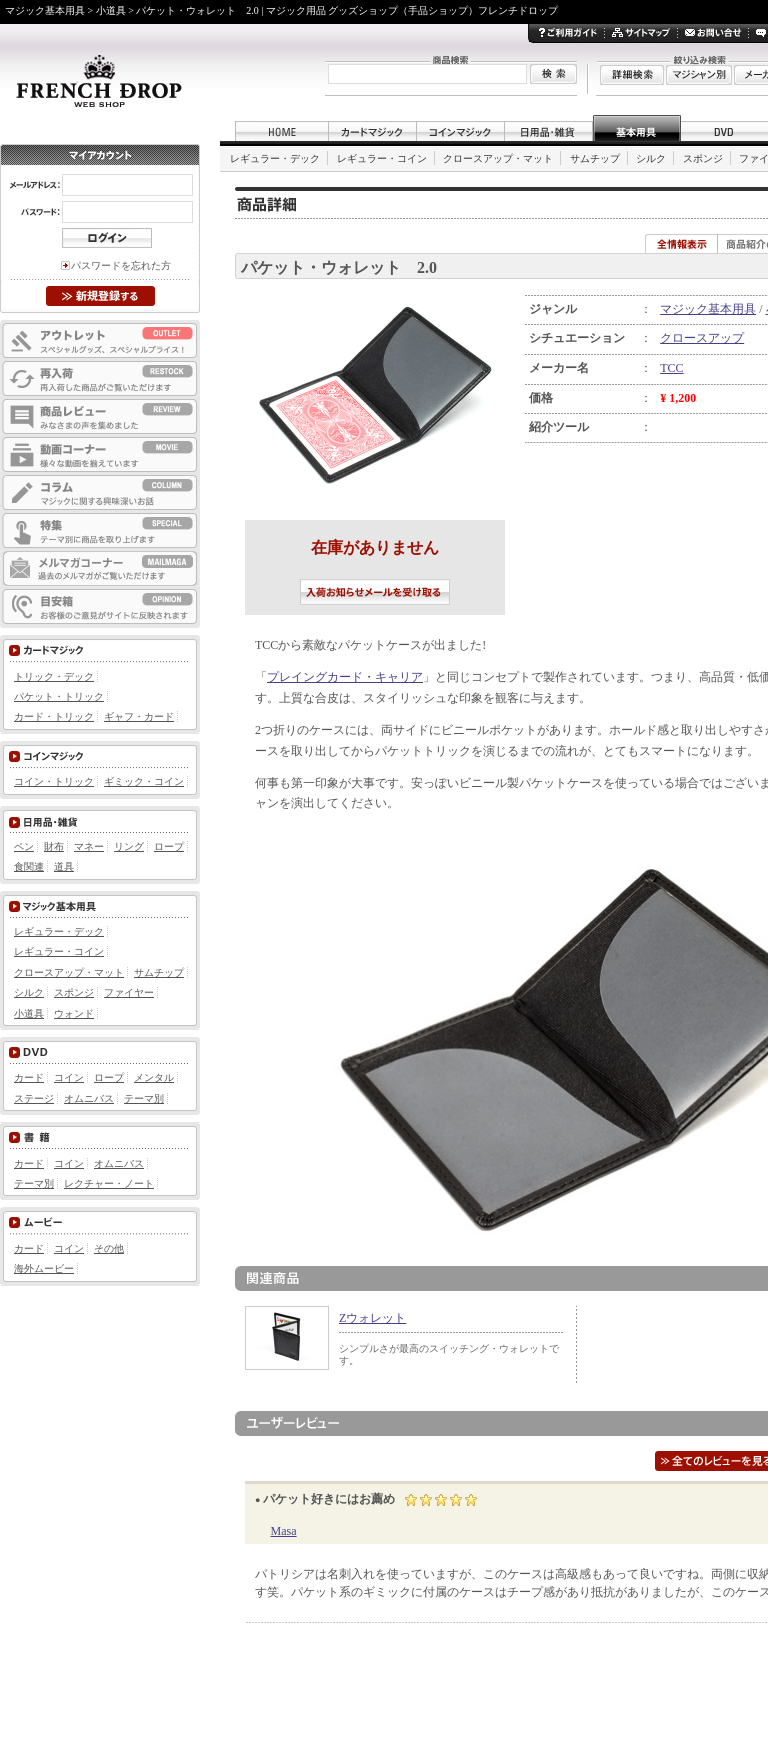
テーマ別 (144, 1098)
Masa (284, 1531)
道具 (64, 866)
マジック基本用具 (708, 309)
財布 (54, 846)
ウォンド (74, 1013)
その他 (109, 1248)
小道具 (29, 1013)
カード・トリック (54, 716)
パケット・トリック (59, 696)
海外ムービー (44, 1268)
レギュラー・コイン (382, 158)
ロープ (169, 846)
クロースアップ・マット (498, 158)
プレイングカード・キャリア (345, 677)
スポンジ (703, 158)
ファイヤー (129, 992)
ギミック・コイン (144, 781)
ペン (24, 846)
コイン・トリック (54, 781)
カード (29, 1077)
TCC (671, 368)
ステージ (34, 1098)
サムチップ (595, 158)
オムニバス (89, 1098)
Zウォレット (372, 1318)
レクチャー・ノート (109, 1183)
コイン (69, 1077)
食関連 (29, 866)
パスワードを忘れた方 (121, 265)
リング (129, 846)
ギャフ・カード (139, 716)
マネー (89, 846)
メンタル (154, 1077)
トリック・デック (54, 676)
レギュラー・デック (275, 158)
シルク (651, 158)
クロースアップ (702, 338)
